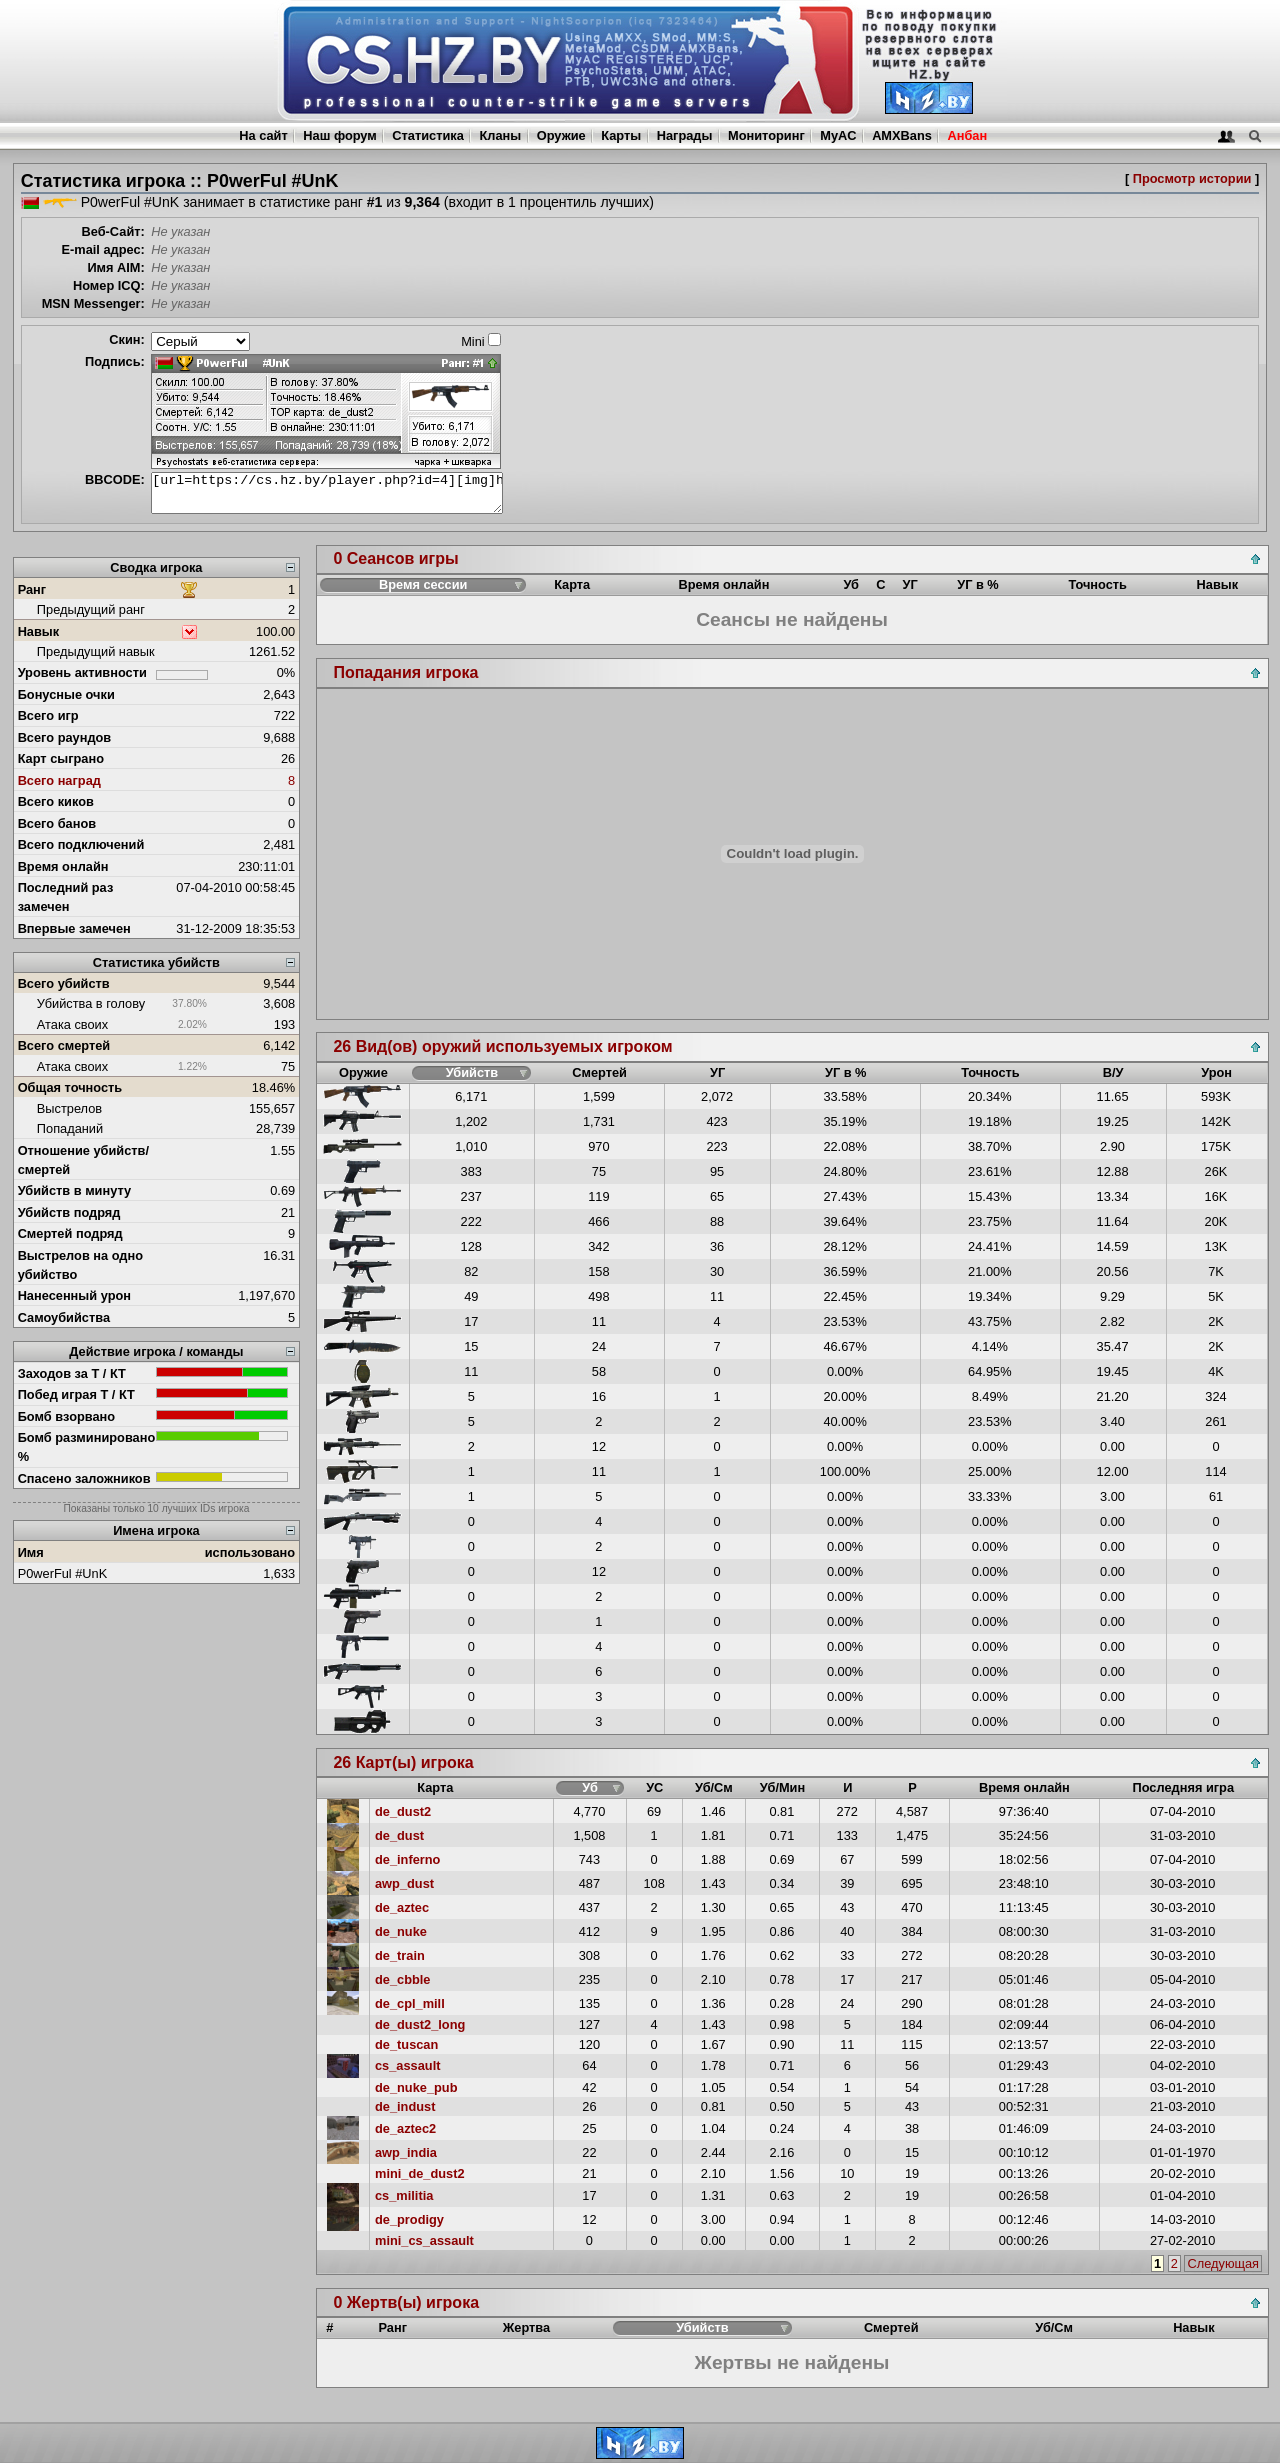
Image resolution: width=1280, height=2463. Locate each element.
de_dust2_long (420, 2024)
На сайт (263, 135)
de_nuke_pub (416, 2087)
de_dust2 (403, 1811)
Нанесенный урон (74, 1295)
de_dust (399, 1835)
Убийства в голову (91, 1003)
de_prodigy (409, 2219)
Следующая (1223, 2263)
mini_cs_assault (424, 2240)
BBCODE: (115, 479)
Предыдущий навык (96, 651)
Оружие (561, 135)
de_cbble (402, 1979)
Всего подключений (81, 844)
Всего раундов (65, 737)
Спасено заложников (84, 1478)
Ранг (32, 589)
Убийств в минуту (75, 1190)
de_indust (405, 2106)
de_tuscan (406, 2044)
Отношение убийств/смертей (83, 1160)
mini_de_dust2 (420, 2173)
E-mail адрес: (102, 249)
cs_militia (404, 2195)
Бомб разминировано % (87, 1447)
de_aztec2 (405, 2128)
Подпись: (115, 361)
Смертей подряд (70, 1233)
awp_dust (404, 1883)
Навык (39, 631)
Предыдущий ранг (91, 609)
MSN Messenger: (93, 303)
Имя (31, 1552)
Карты (621, 135)
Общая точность (70, 1087)
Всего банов (57, 823)
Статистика (428, 135)
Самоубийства (64, 1317)
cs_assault (407, 2065)
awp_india (406, 2152)
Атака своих (72, 1024)
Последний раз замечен (66, 897)
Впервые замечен (74, 928)
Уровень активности (82, 672)
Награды (685, 135)
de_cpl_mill (410, 2003)
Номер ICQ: (109, 285)
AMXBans (902, 135)
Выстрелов (69, 1108)
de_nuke (401, 1931)
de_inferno (407, 1859)
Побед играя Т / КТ (76, 1394)
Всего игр (48, 715)
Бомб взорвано (67, 1416)
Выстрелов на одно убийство (80, 1265)
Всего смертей (64, 1045)
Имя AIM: (115, 267)
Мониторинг (766, 135)
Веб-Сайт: (113, 231)
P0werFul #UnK (63, 1573)
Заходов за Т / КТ (72, 1373)
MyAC (838, 135)
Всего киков (56, 801)
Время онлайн (63, 866)
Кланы (500, 135)
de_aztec (402, 1907)
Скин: (127, 339)
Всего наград (59, 780)
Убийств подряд (69, 1212)
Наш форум (340, 135)
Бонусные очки (66, 694)
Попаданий (70, 1128)
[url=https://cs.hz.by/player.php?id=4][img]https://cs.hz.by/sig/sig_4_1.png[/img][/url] (327, 493)
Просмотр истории (1192, 178)
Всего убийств (64, 983)
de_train (400, 1955)
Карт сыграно (61, 758)
